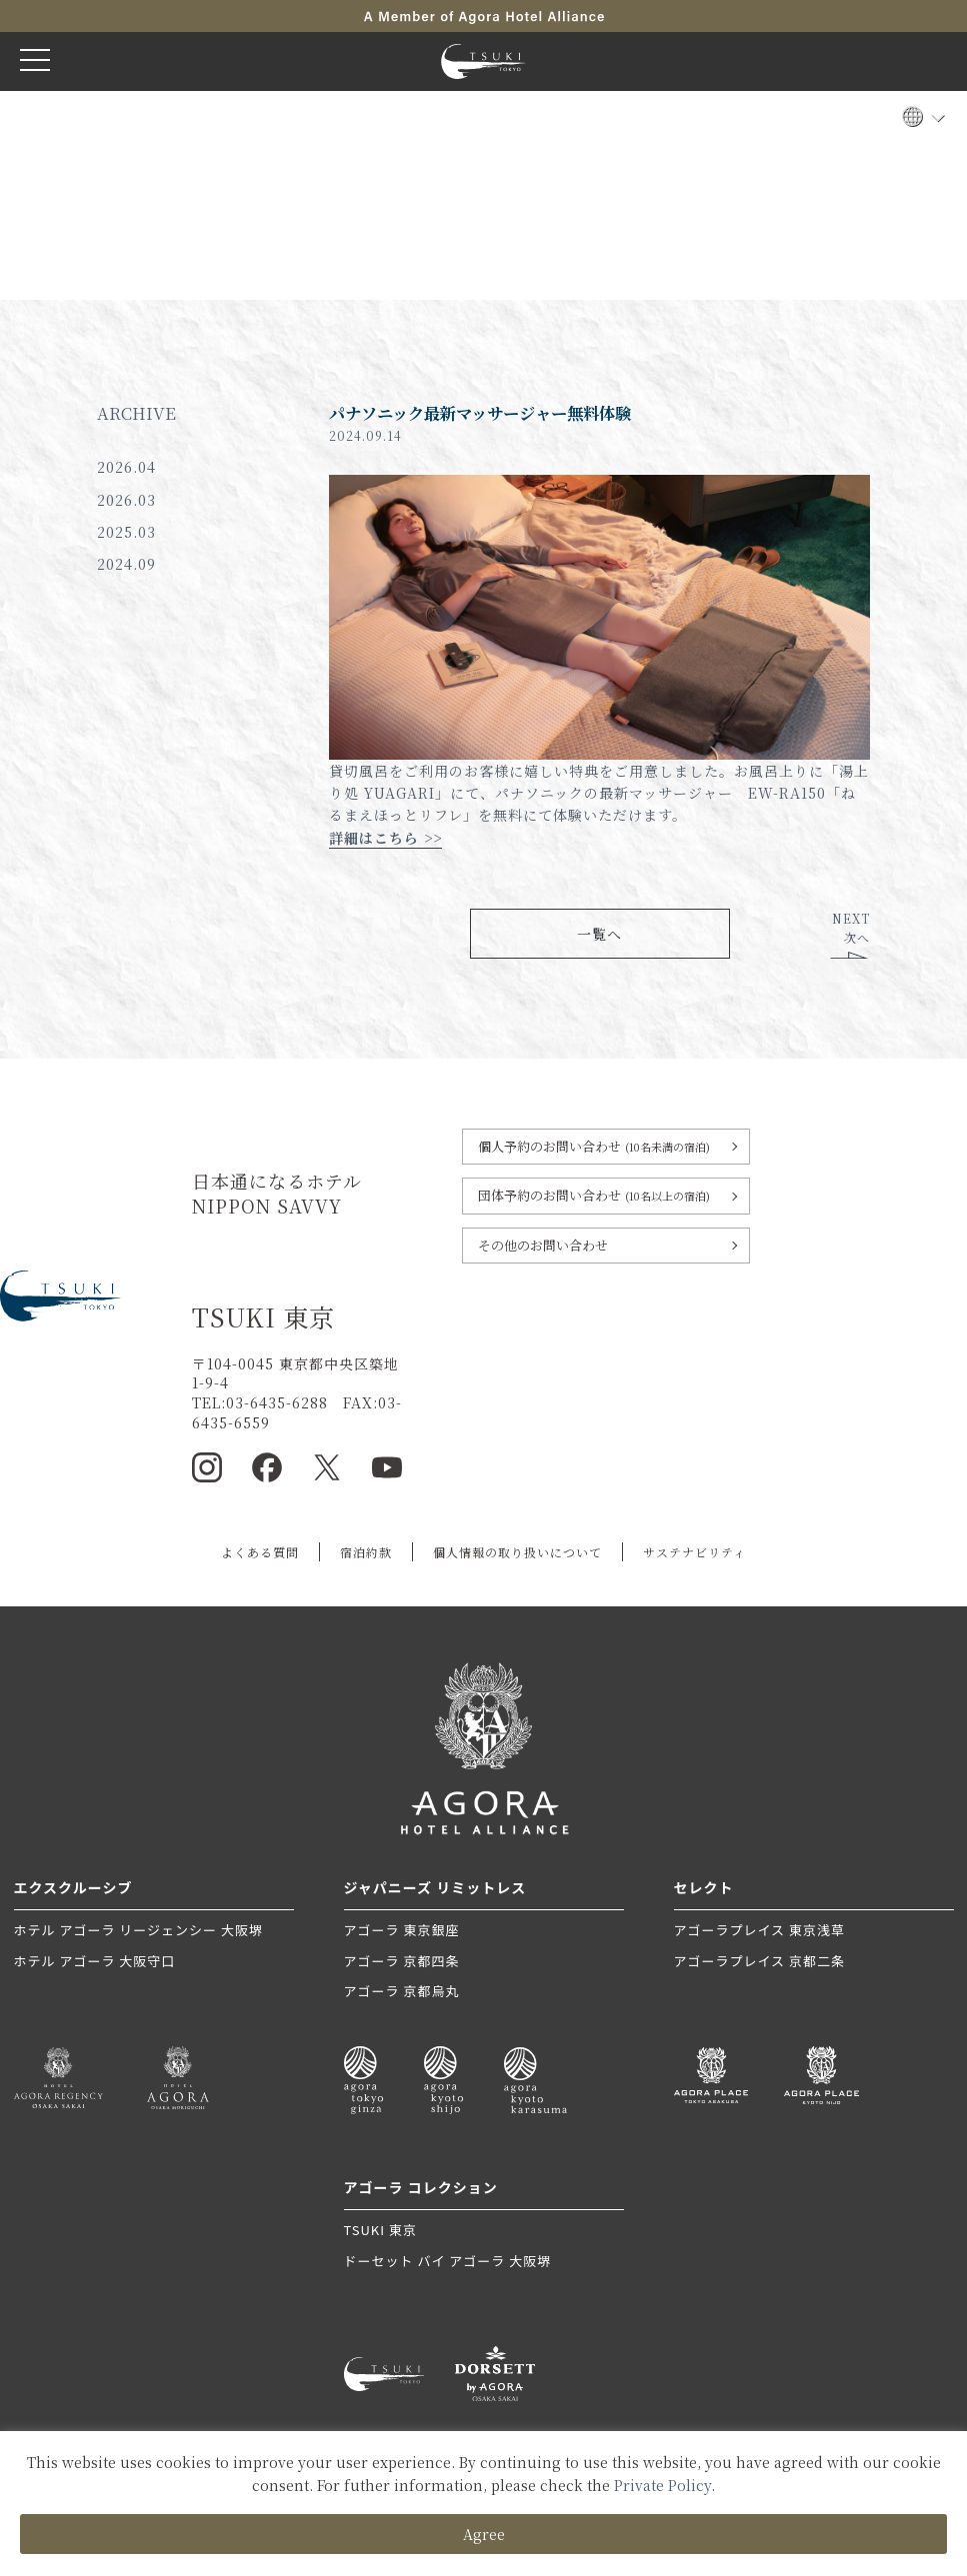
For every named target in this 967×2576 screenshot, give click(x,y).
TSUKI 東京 (380, 2229)
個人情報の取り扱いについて (517, 1551)
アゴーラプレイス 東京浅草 (760, 1929)
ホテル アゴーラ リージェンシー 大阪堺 (138, 1929)
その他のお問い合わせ (543, 1245)
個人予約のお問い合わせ (594, 1146)
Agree (484, 2534)
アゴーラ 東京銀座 (402, 1929)
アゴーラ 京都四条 (402, 1960)
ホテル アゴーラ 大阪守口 (95, 1960)
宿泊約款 (366, 1551)
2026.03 (126, 500)
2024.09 (126, 564)
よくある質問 (260, 1551)
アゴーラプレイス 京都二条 (760, 1960)
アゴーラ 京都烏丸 (402, 1990)
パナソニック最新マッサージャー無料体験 (480, 413)
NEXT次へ (851, 928)
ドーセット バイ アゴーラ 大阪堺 (448, 2260)
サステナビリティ (694, 1551)
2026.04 (126, 467)
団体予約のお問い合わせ (594, 1195)
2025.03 (126, 532)
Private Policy (662, 2485)
